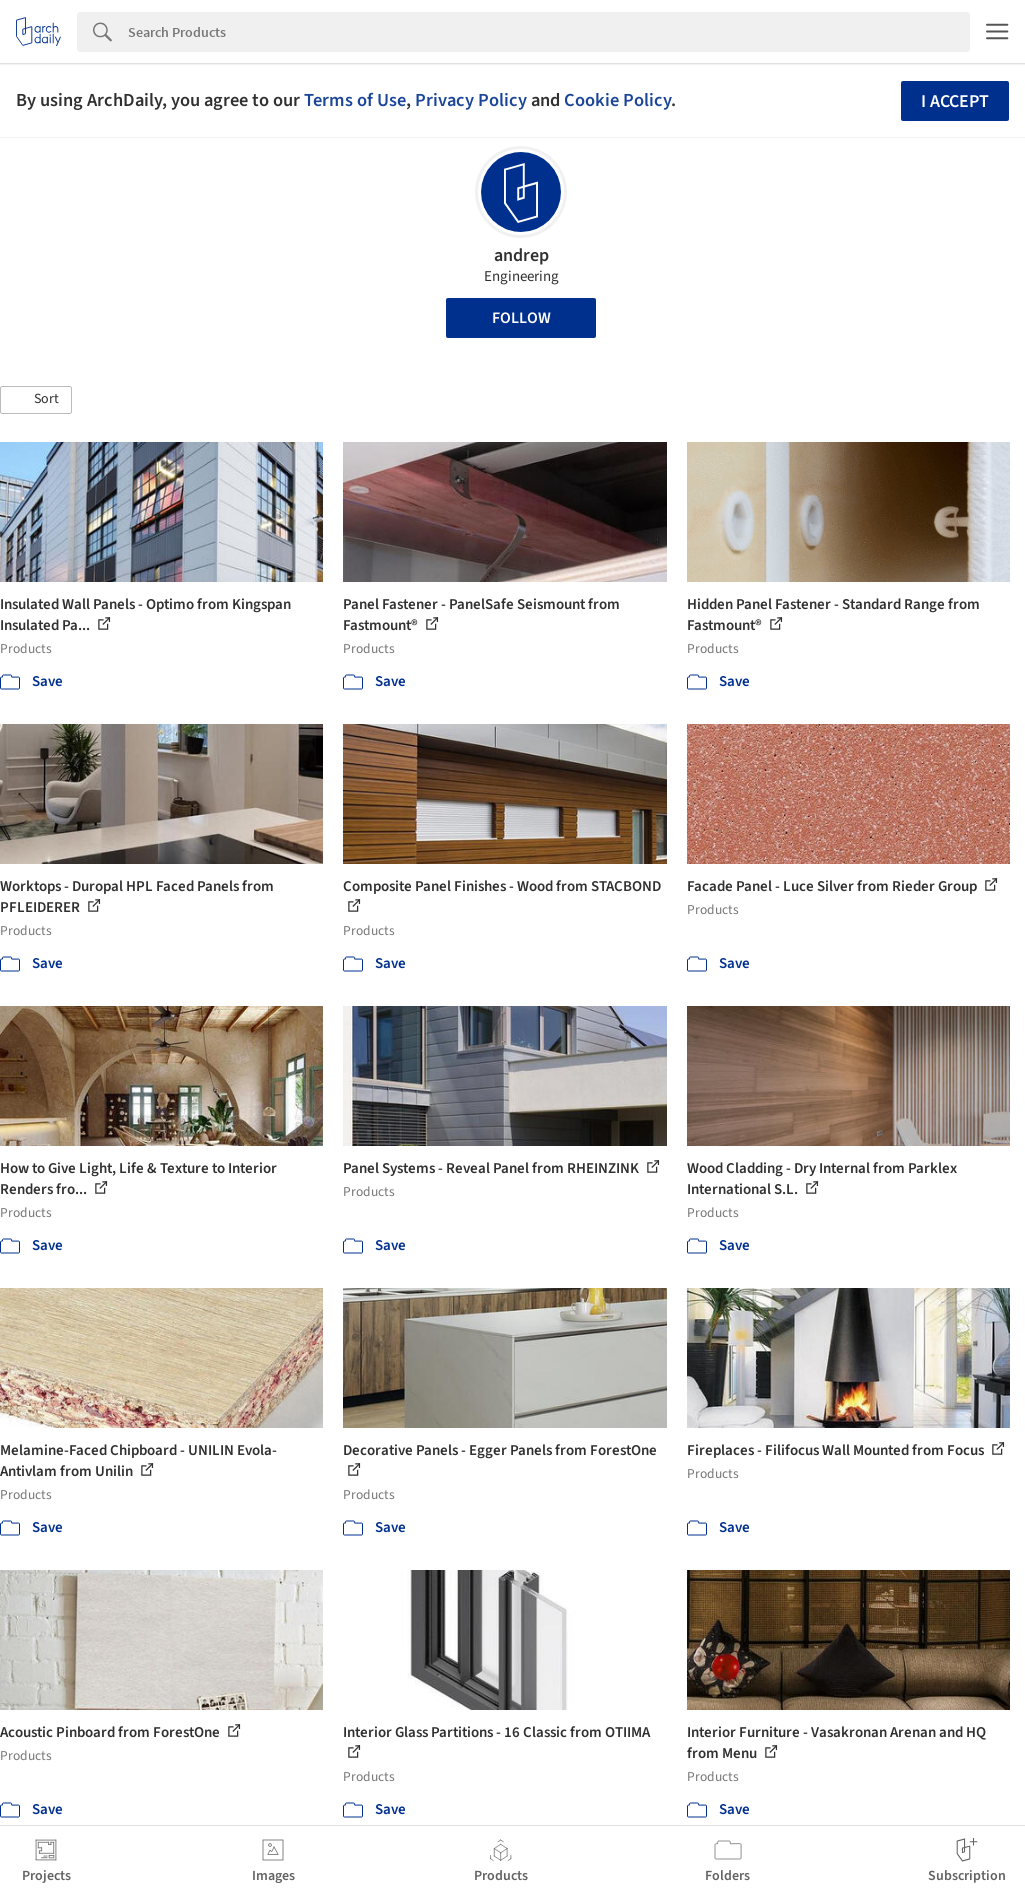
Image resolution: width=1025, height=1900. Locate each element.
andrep (521, 255)
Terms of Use (355, 100)
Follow (521, 318)
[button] (36, 400)
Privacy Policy (471, 100)
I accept (955, 101)
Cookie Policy (617, 100)
